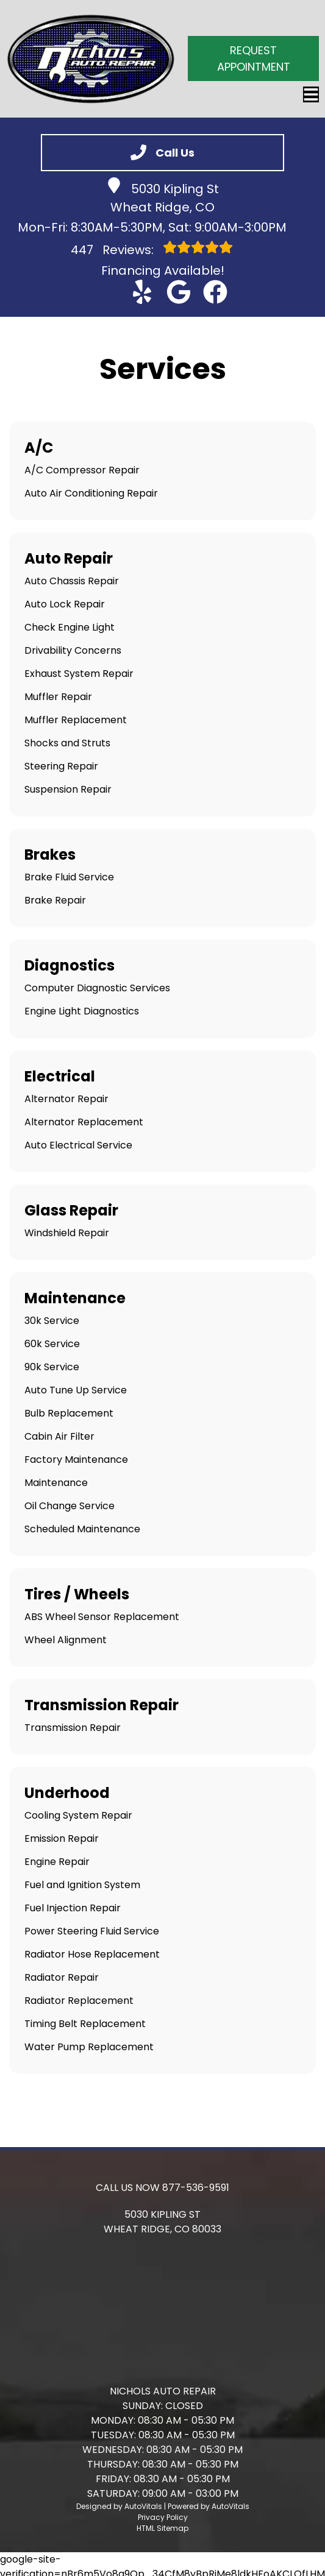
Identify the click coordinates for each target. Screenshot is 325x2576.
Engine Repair (57, 1862)
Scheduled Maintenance (82, 1529)
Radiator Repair (61, 1977)
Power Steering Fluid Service (91, 1931)
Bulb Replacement (68, 1413)
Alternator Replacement (83, 1122)
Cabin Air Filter (59, 1436)
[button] (142, 292)
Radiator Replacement (79, 2001)
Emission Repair (61, 1838)
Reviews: (152, 249)
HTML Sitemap (162, 2528)
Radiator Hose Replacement (92, 1954)
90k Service (51, 1367)
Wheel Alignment (65, 1640)
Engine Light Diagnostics (81, 1011)
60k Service (52, 1344)
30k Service (51, 1321)
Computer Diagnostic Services (97, 988)
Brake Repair (55, 900)
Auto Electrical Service (78, 1145)
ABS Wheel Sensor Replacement (101, 1617)
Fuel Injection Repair (72, 1908)
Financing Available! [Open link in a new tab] (162, 270)
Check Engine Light (69, 627)
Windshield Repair (66, 1233)
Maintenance (56, 1483)
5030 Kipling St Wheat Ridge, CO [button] (162, 196)
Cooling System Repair (78, 1815)
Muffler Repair (58, 697)
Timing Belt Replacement (85, 2024)
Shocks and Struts (67, 743)
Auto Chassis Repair (71, 581)
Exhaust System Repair (79, 674)
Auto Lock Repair (64, 604)
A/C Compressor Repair (82, 470)
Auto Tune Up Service (75, 1390)
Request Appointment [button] (253, 58)
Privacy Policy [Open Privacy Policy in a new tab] (163, 2517)
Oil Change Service (69, 1506)
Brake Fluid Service (69, 877)
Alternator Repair (66, 1099)
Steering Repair (61, 766)
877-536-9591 (195, 2188)
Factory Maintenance (76, 1460)
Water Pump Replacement (89, 2047)
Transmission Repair (72, 1728)
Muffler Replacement (75, 720)
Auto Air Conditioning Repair (91, 493)
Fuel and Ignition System (82, 1885)
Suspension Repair (68, 789)
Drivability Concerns (72, 650)
